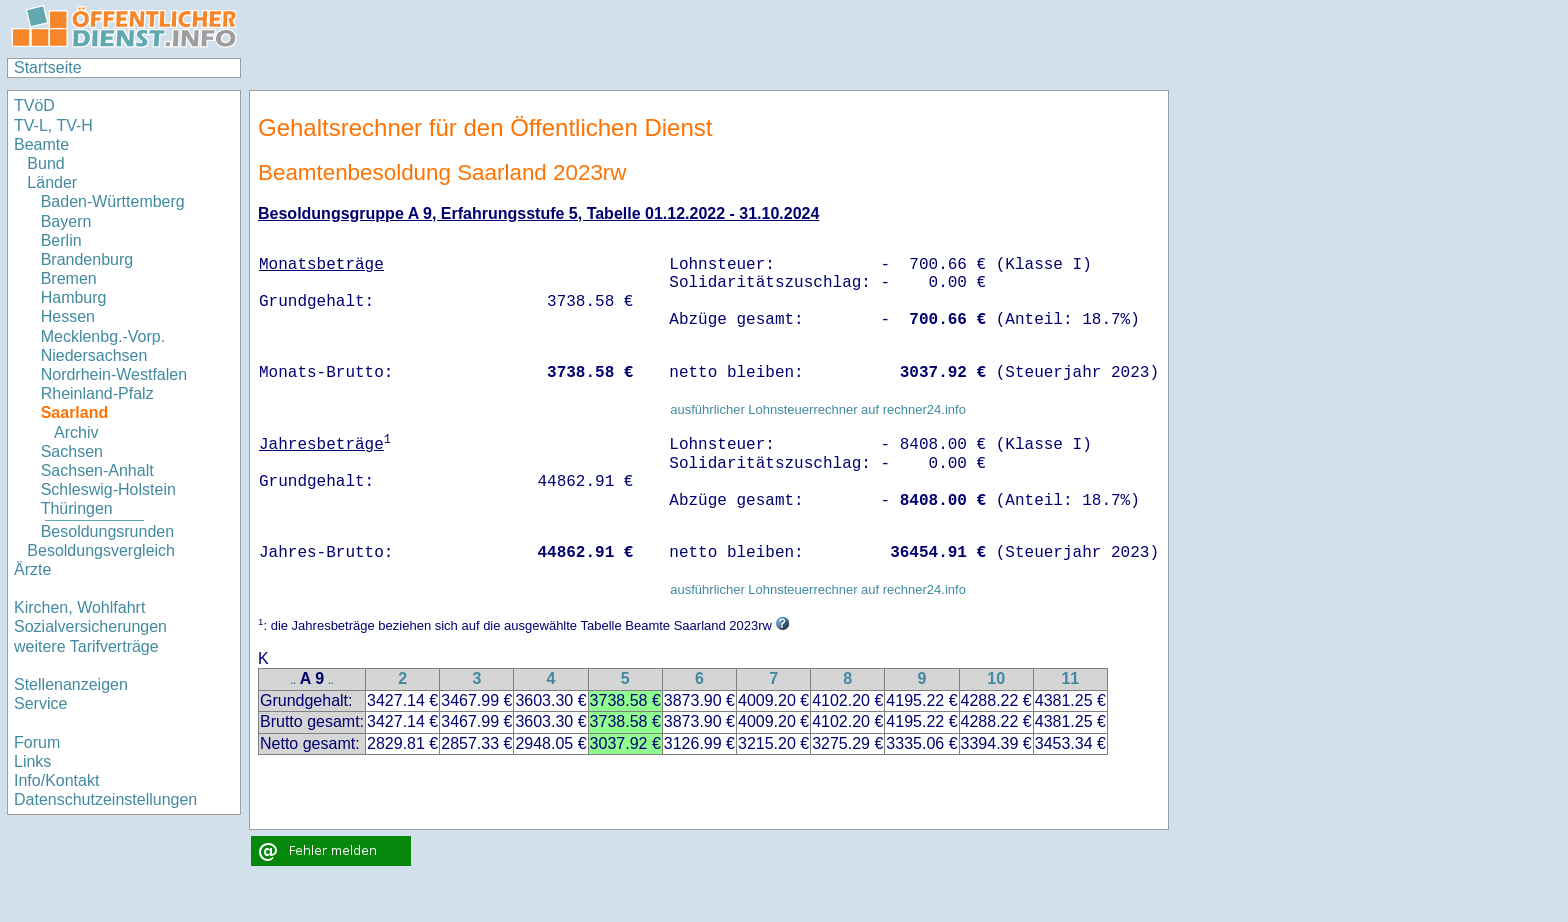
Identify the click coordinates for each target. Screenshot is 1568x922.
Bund (45, 163)
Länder (52, 182)
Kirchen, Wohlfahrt (79, 607)
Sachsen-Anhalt (97, 470)
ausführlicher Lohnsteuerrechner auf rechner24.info (818, 409)
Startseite (48, 67)
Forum (37, 742)
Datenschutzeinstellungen (105, 799)
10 (996, 678)
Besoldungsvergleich (101, 550)
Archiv (76, 432)
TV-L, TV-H (53, 125)
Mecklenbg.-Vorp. (103, 336)
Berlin (61, 240)
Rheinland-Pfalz (97, 393)
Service (40, 703)
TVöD (34, 105)
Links (32, 761)
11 (1070, 678)
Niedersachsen (94, 355)
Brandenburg (87, 259)
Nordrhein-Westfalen (114, 374)
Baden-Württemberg (113, 201)
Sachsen (72, 451)
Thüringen (77, 508)
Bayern (66, 221)
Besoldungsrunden (107, 531)
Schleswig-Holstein (108, 489)
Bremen (69, 278)
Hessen (68, 316)
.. (294, 680)
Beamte (41, 144)
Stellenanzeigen (71, 684)
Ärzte (32, 569)
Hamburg (74, 297)
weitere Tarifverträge (86, 646)
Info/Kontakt (56, 780)
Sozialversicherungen (90, 626)
